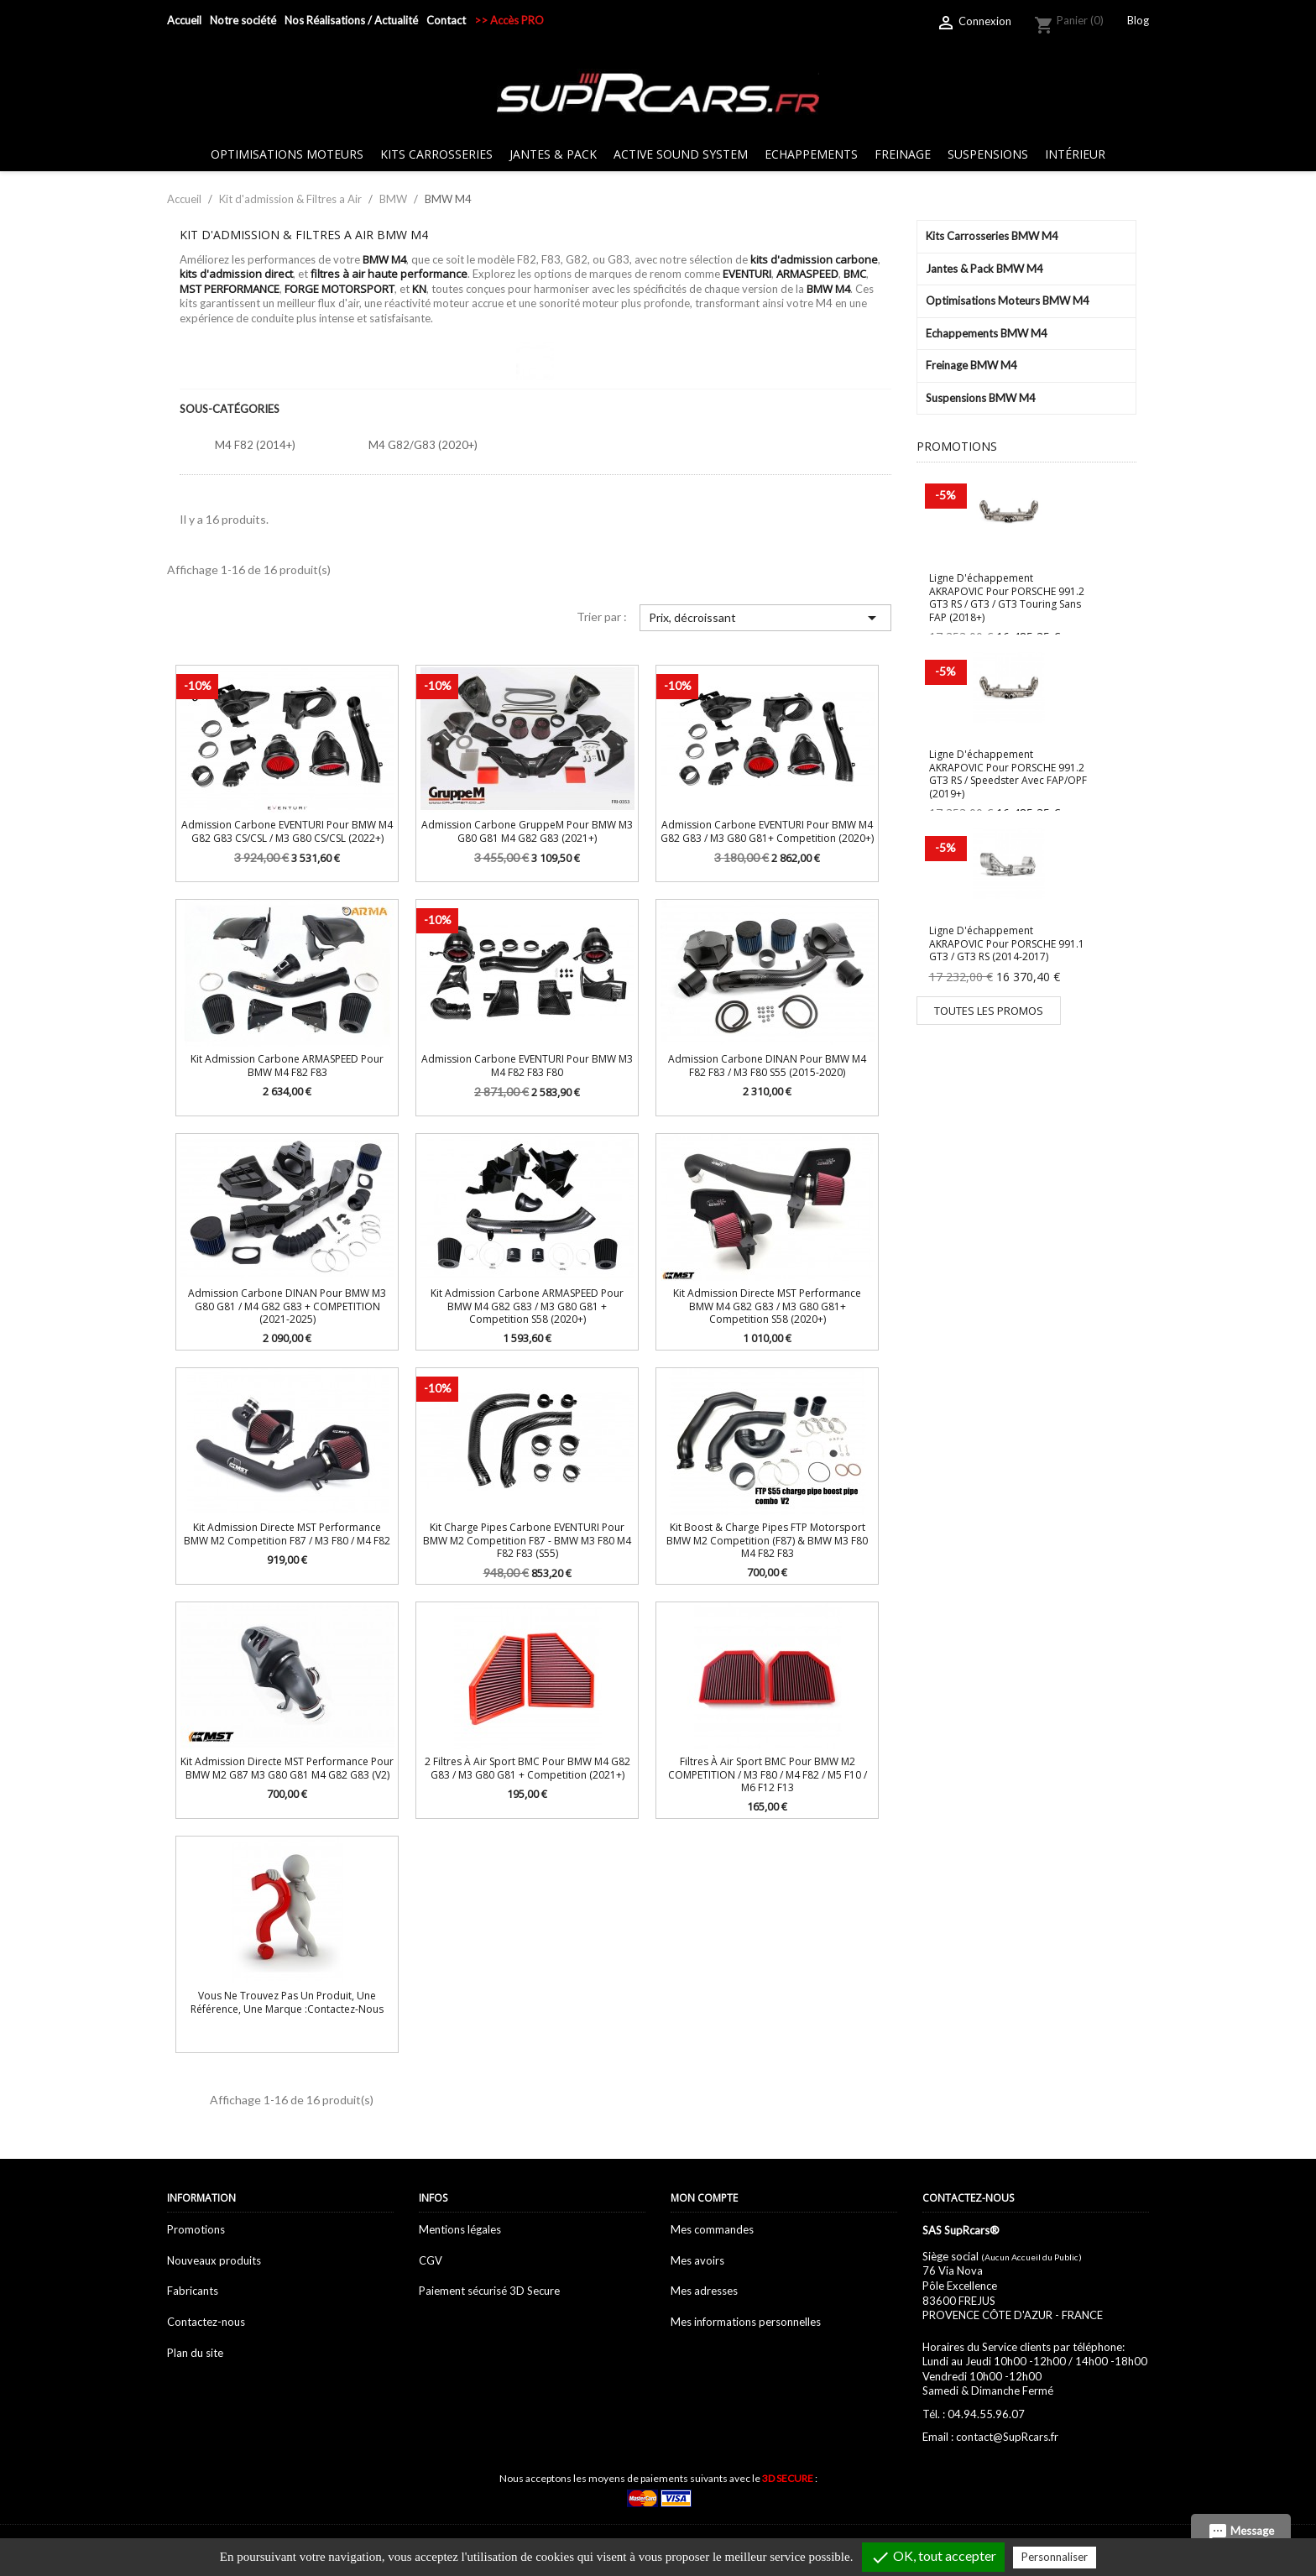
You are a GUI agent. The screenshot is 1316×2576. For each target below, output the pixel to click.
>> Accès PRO (509, 20)
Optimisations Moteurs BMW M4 (1007, 300)
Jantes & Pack (553, 154)
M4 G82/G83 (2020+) (423, 445)
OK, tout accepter (933, 2557)
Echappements (811, 154)
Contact (446, 20)
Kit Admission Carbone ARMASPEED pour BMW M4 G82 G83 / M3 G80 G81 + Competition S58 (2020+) (527, 1306)
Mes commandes (712, 2229)
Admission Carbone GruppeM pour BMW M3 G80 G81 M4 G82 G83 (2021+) (527, 831)
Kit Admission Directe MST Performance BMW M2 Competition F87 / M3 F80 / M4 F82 (287, 1533)
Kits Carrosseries (436, 154)
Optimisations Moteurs (287, 154)
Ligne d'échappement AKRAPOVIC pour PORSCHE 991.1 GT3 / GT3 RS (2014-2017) (1006, 943)
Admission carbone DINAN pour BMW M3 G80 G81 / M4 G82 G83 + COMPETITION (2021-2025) (287, 1306)
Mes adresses (704, 2290)
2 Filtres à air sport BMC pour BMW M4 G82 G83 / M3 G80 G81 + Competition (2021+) (527, 1767)
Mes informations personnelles (746, 2321)
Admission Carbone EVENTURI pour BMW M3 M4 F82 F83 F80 (527, 1065)
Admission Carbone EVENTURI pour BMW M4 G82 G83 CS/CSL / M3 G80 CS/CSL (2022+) (287, 831)
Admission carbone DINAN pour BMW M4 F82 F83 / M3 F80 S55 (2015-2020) (767, 1065)
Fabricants (192, 2290)
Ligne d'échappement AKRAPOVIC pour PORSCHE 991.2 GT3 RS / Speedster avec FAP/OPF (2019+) (1008, 773)
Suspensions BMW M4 (981, 398)
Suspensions (988, 154)
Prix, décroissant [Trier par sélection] (765, 617)
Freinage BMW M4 (971, 365)
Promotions (196, 2229)
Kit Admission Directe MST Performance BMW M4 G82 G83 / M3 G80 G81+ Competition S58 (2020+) (767, 1306)
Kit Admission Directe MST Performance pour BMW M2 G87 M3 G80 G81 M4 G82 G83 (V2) (287, 1767)
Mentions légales (460, 2229)
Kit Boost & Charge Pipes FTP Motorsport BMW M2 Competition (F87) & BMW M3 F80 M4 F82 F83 (767, 1540)
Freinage (903, 154)
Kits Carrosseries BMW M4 (992, 236)
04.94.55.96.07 (986, 2414)
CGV (430, 2260)
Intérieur (1075, 154)
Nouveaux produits (214, 2260)
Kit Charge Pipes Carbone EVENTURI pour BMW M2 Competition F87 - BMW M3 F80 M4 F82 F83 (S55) (527, 1540)
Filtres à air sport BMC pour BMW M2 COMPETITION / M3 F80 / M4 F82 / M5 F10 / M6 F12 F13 (767, 1774)
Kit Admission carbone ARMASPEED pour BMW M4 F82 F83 (287, 1065)
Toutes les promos (988, 1010)
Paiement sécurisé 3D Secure (489, 2290)
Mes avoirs (697, 2260)
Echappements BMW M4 (986, 333)
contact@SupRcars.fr (1007, 2436)
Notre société (243, 20)
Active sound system (681, 154)
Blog (1138, 20)
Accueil (184, 20)
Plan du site (195, 2352)
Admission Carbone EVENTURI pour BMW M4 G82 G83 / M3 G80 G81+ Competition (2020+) (767, 831)
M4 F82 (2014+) (255, 445)
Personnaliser (1054, 2556)
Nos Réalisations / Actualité (351, 20)
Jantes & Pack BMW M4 (984, 268)
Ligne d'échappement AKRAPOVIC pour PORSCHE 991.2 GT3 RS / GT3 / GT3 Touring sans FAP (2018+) (1006, 597)
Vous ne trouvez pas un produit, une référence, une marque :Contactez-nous (287, 2001)
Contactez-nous (206, 2321)
